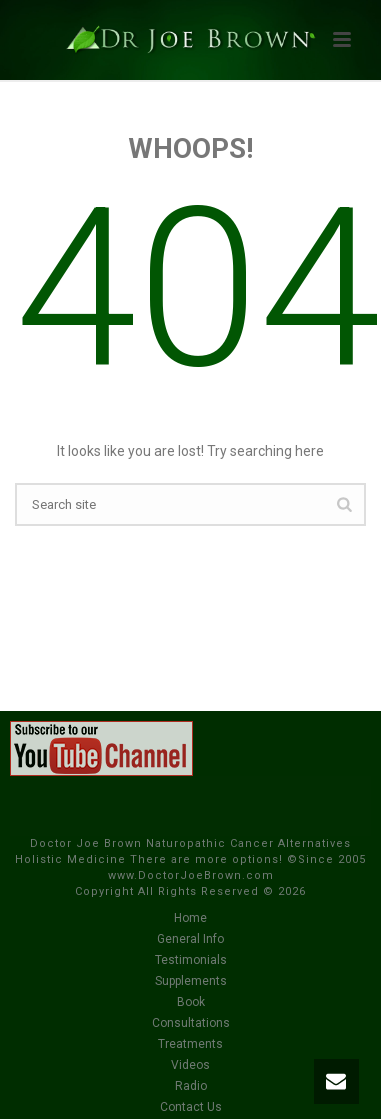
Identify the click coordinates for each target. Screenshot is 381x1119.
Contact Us (191, 1107)
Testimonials (191, 960)
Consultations (191, 1023)
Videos (190, 1065)
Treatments (190, 1044)
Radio (191, 1086)
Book (191, 1002)
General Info (190, 939)
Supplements (191, 981)
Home (190, 918)
